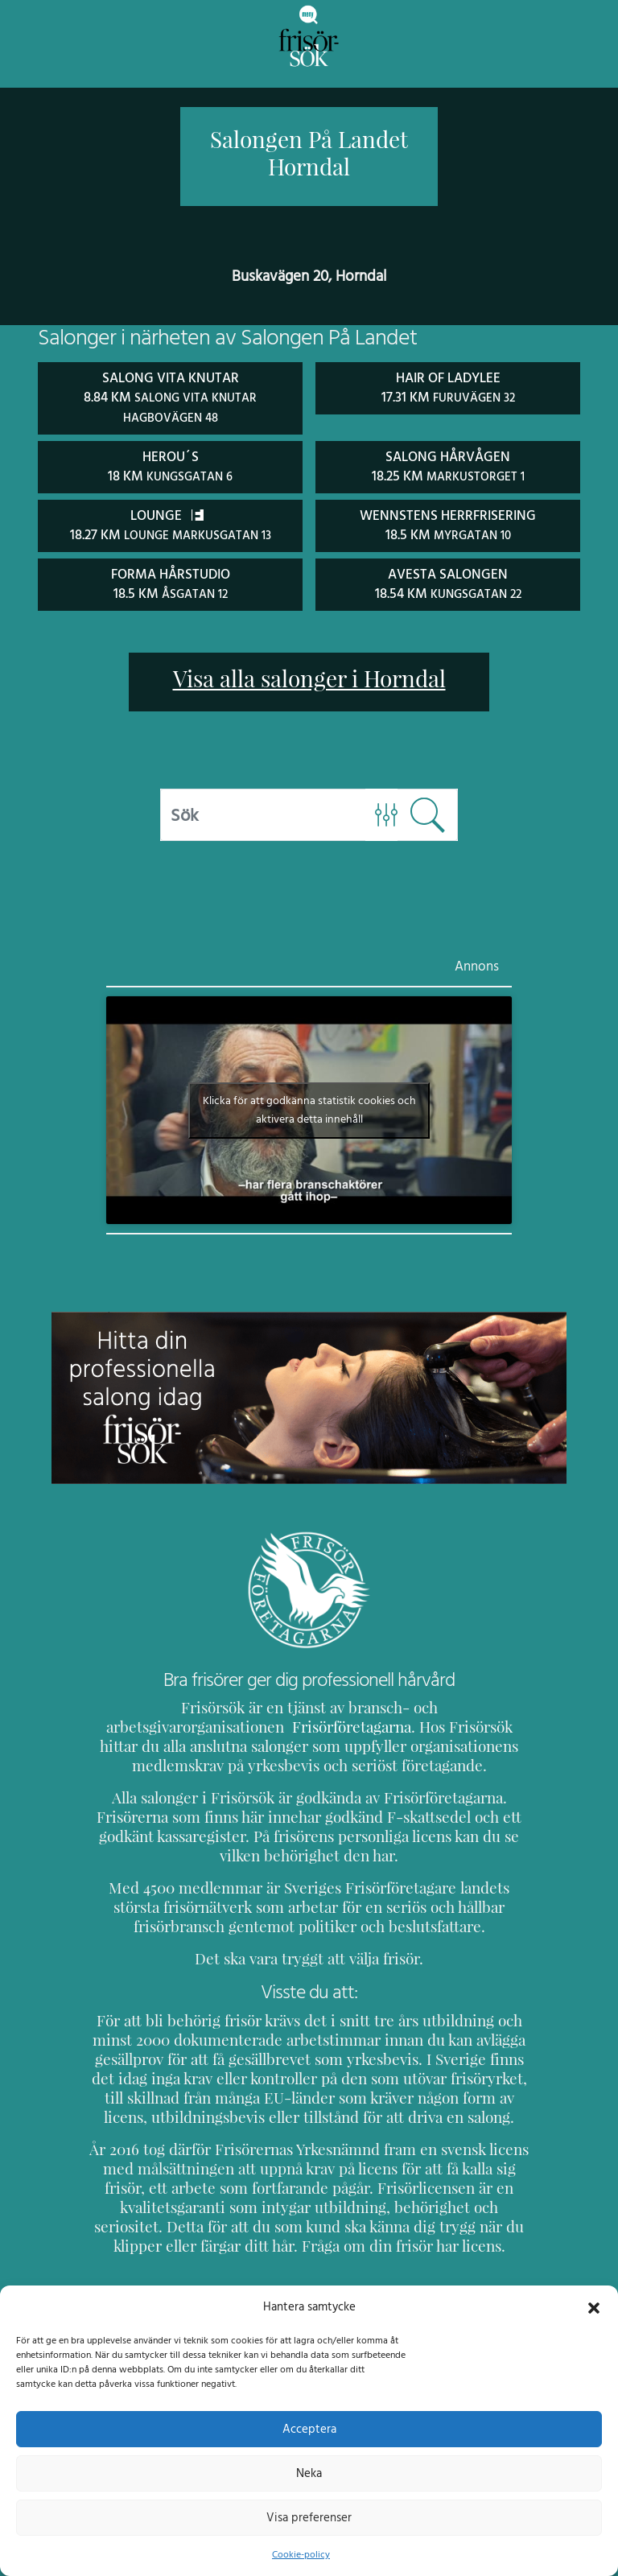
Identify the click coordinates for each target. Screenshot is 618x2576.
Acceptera (309, 2428)
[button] (594, 2306)
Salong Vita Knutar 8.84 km (170, 396)
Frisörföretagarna (150, 1723)
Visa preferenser (309, 2517)
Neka (308, 2473)
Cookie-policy (301, 2554)
